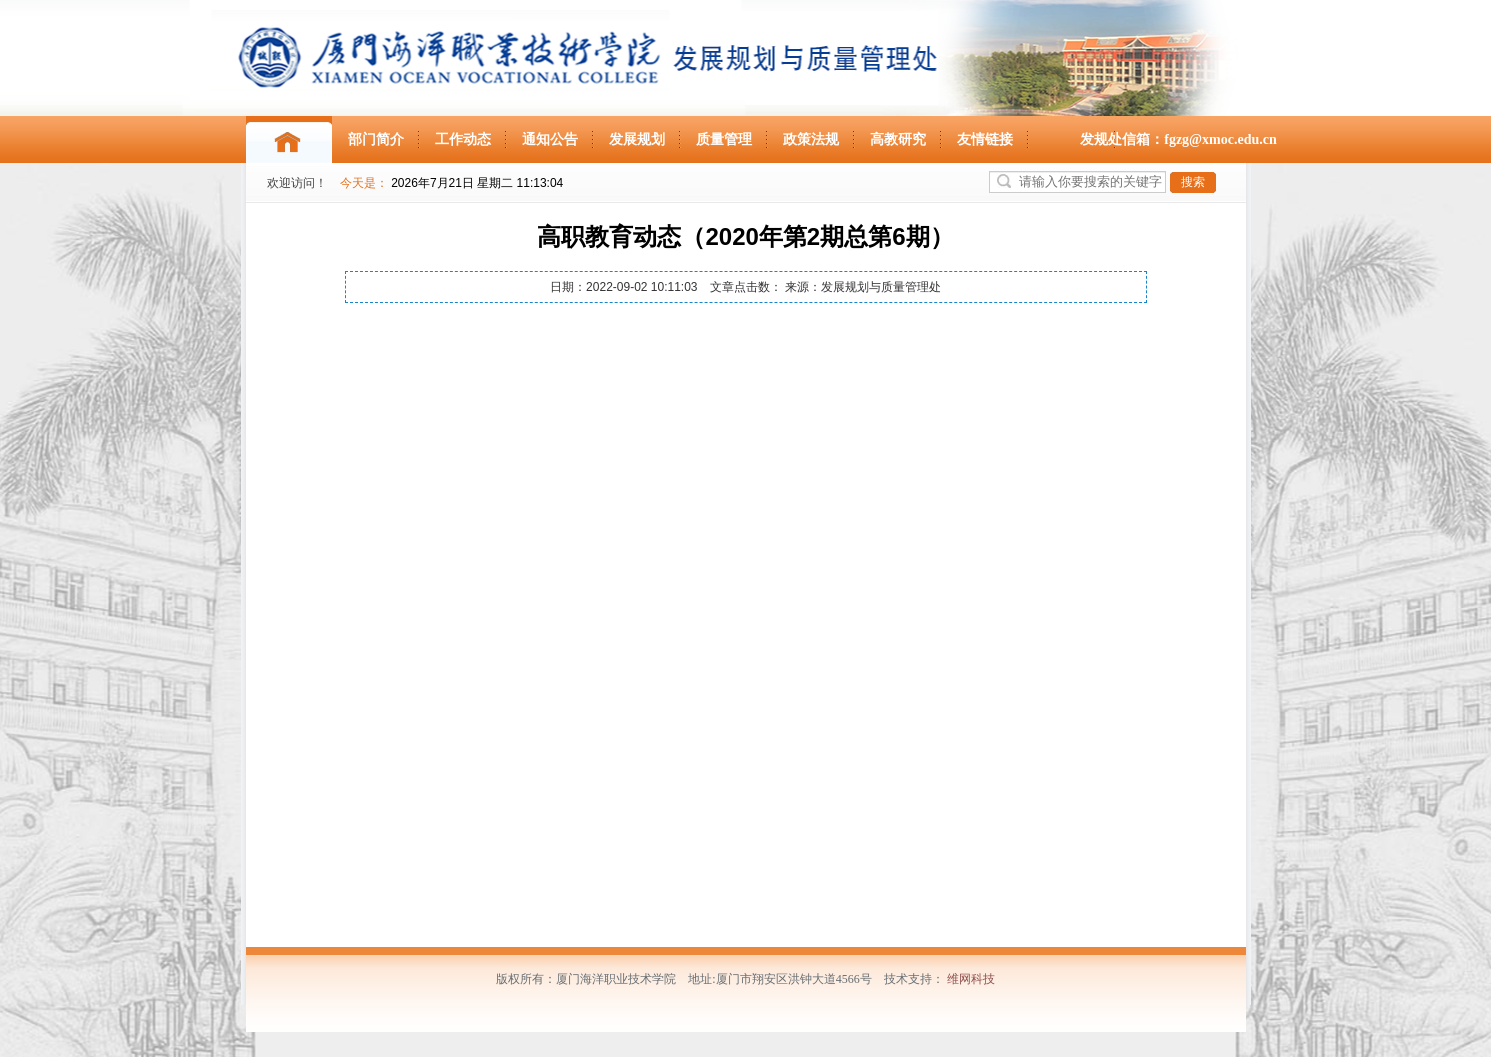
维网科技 (971, 979)
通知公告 (550, 139)
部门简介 (376, 139)
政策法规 (811, 139)
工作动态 (463, 139)
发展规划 (637, 139)
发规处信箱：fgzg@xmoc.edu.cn (1178, 139)
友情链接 (985, 139)
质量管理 (724, 139)
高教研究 (898, 139)
